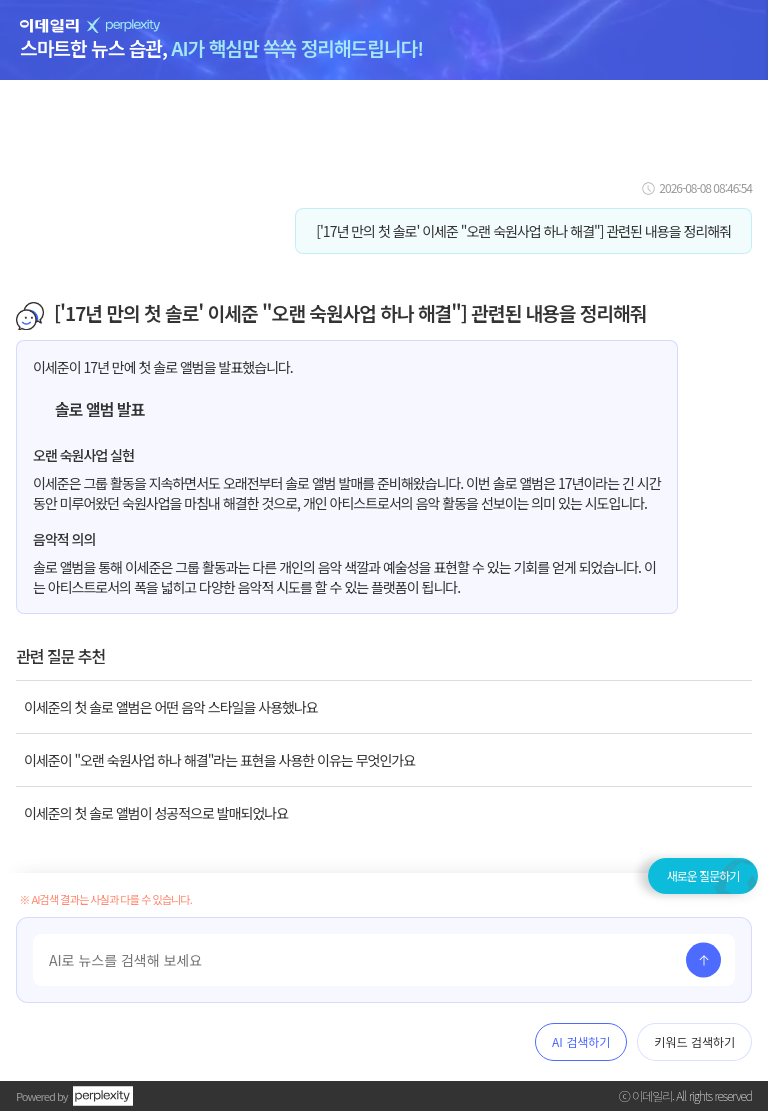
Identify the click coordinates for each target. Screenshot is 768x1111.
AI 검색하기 (581, 1041)
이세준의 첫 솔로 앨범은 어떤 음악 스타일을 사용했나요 (171, 707)
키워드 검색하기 (694, 1041)
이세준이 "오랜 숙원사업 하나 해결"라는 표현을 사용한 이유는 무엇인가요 (219, 760)
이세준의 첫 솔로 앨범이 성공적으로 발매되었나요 (156, 813)
